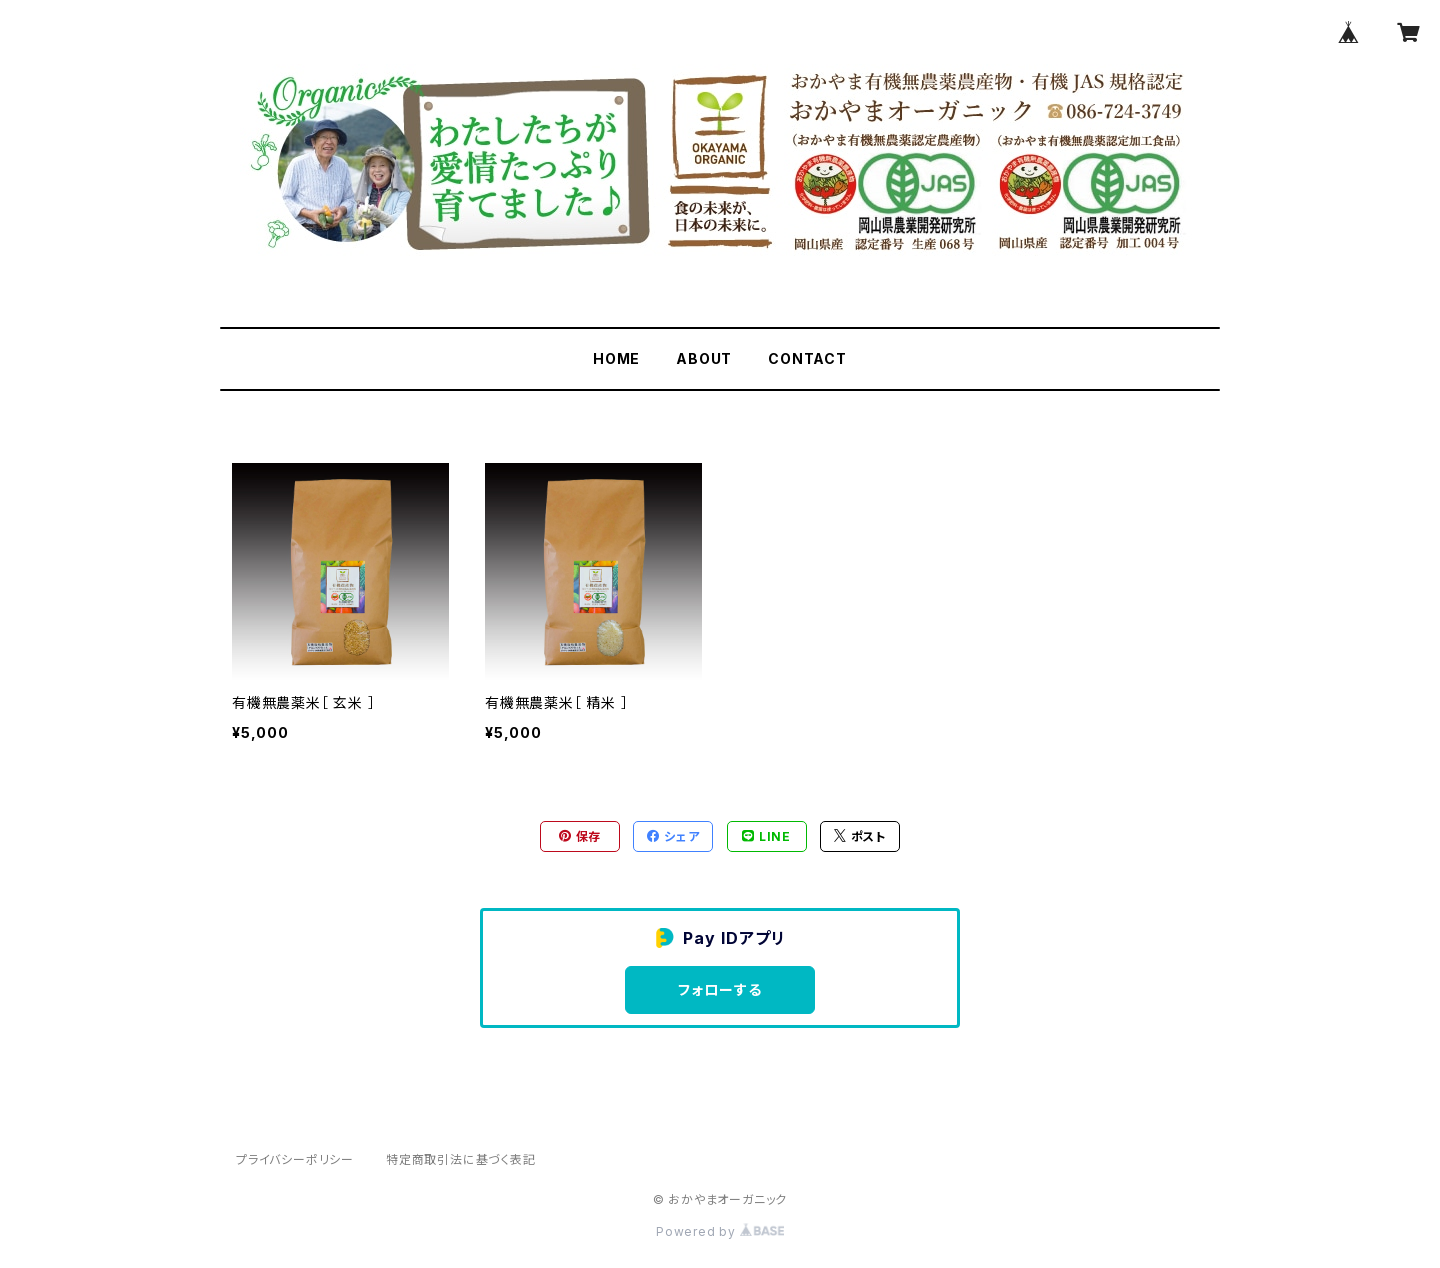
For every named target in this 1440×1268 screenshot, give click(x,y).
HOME (616, 358)
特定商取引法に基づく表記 (461, 1159)
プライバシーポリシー (295, 1159)
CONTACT (807, 358)
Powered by (720, 1231)
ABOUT (704, 358)
